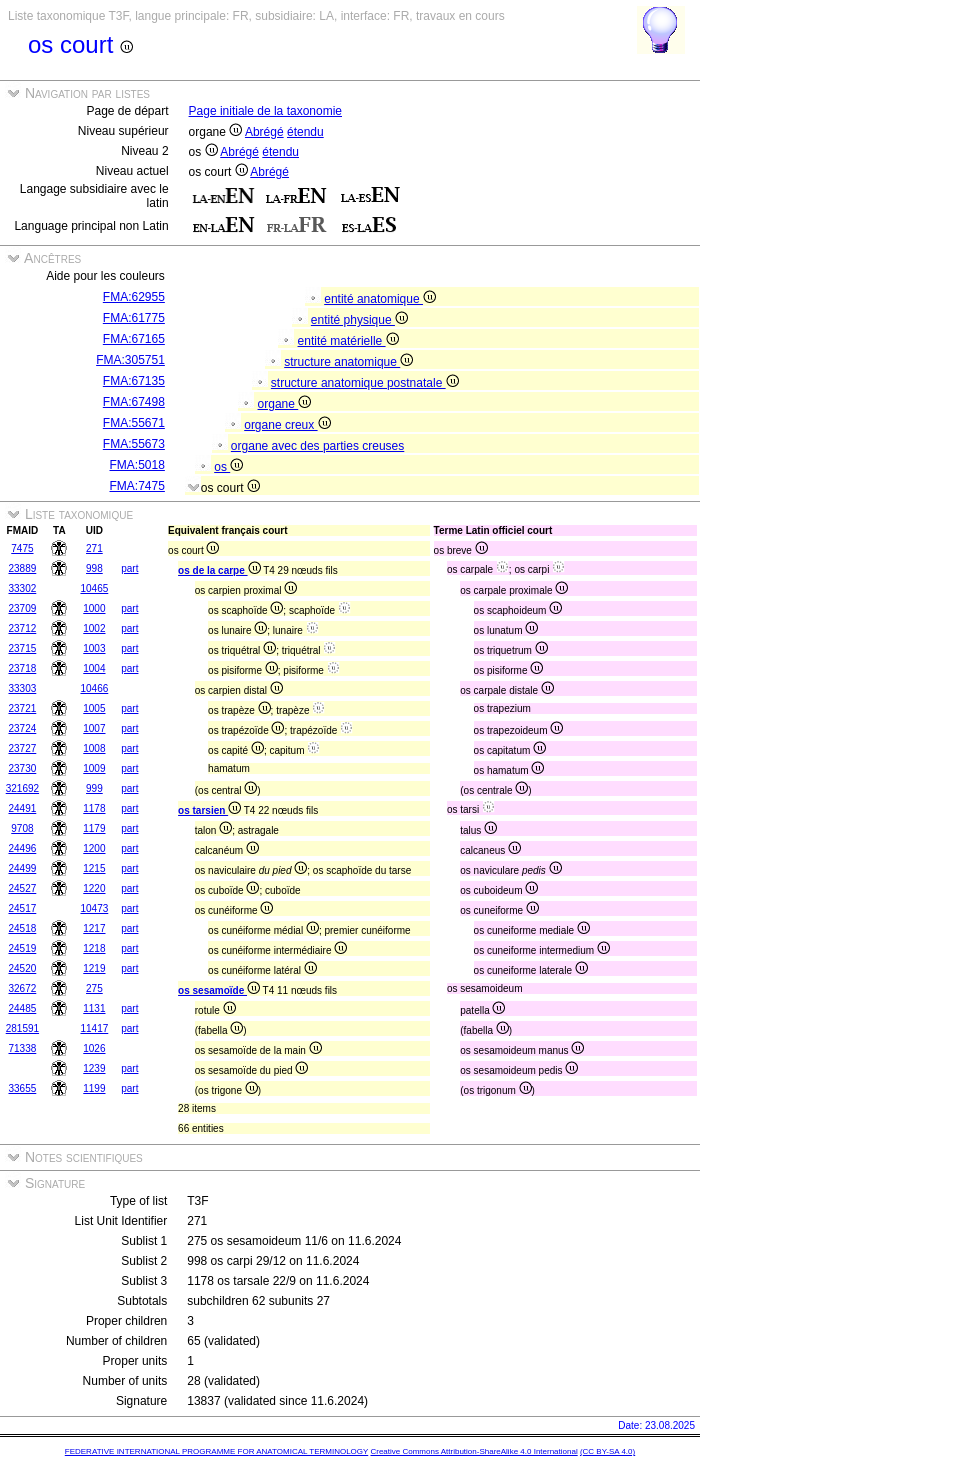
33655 (22, 1088)
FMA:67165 (134, 339)
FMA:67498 (134, 402)
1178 (94, 808)
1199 (94, 1088)
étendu (305, 132)
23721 (22, 708)
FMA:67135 (134, 381)
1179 (94, 828)
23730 (22, 768)
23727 (22, 748)
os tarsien (209, 810)
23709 (22, 608)
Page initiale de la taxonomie (265, 111)
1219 (94, 968)
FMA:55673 (134, 444)
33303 (22, 688)
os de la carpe (219, 570)
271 (94, 548)
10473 (94, 908)
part (129, 568)
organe (285, 404)
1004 (94, 668)
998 (94, 568)
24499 (22, 868)
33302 (22, 588)
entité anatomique (380, 299)
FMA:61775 (134, 318)
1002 (94, 628)
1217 (94, 928)
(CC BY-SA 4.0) (607, 1451)
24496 (22, 848)
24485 (22, 1008)
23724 (22, 728)
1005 (94, 708)
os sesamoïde (219, 990)
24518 (22, 928)
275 (94, 988)
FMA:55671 (134, 423)
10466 (94, 688)
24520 (22, 968)
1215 (94, 868)
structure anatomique (348, 362)
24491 (22, 808)
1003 (94, 648)
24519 (22, 948)
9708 (22, 828)
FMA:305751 (130, 360)
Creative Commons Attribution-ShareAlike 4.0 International (473, 1451)
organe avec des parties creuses (317, 446)
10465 (94, 588)
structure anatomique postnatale (365, 383)
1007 (94, 728)
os (228, 467)
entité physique (359, 320)
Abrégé (264, 132)
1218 (94, 948)
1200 (94, 848)
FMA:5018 (137, 465)
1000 (94, 608)
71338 (22, 1048)
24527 (22, 888)
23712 (22, 628)
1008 (94, 748)
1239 (94, 1068)
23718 (22, 668)
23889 (22, 568)
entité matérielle (348, 341)
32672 (22, 988)
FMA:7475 (137, 486)
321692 (22, 788)
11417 (94, 1028)
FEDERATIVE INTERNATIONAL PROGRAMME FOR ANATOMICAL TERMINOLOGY (216, 1451)
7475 (22, 548)
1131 (94, 1008)
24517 (22, 908)
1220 (94, 888)
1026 (94, 1048)
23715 (22, 648)
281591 (22, 1028)
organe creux (287, 425)
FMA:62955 (134, 297)
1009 (94, 768)
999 (94, 788)
